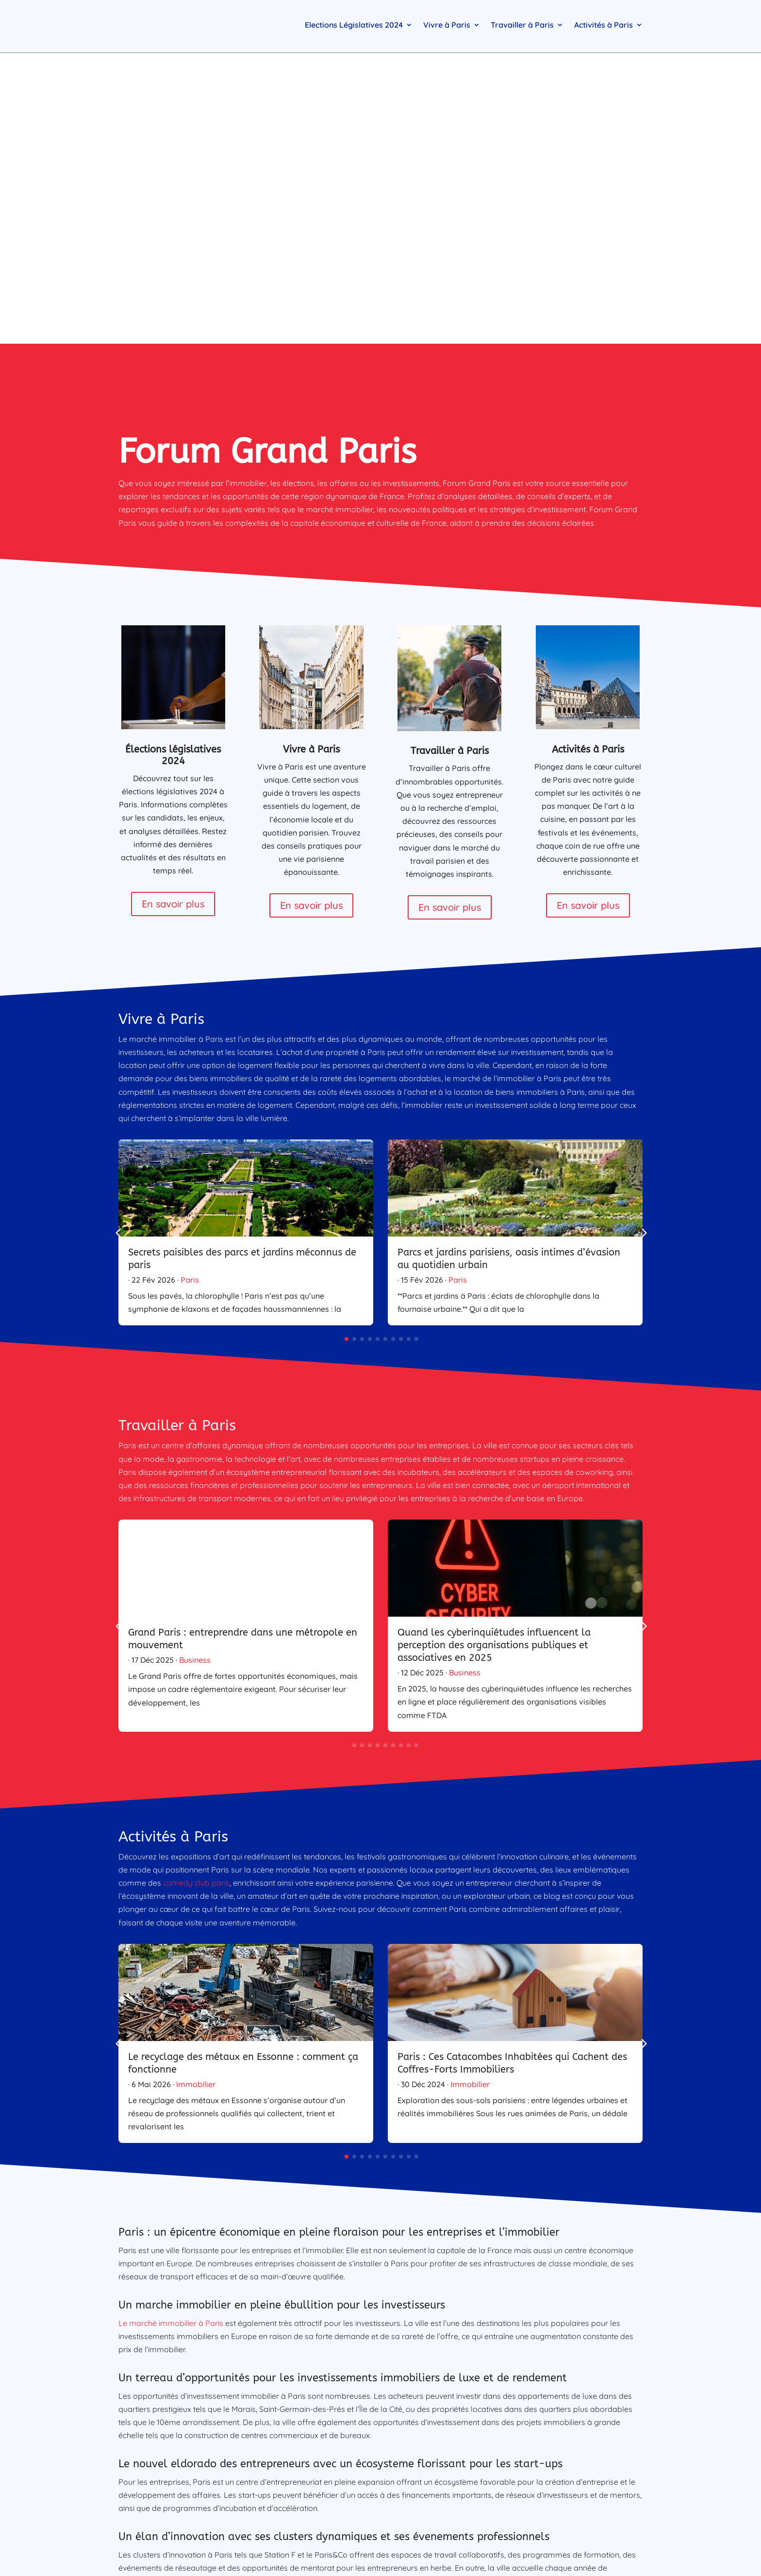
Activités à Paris (603, 25)
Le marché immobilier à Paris (170, 2022)
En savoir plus (173, 603)
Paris (190, 979)
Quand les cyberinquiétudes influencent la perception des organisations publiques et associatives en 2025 (494, 1344)
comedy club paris (196, 1582)
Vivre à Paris (446, 25)
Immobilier (195, 1784)
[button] (655, 932)
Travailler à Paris (522, 25)
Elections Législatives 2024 (354, 25)
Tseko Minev (364, 2401)
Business (195, 1359)
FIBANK (261, 2374)
